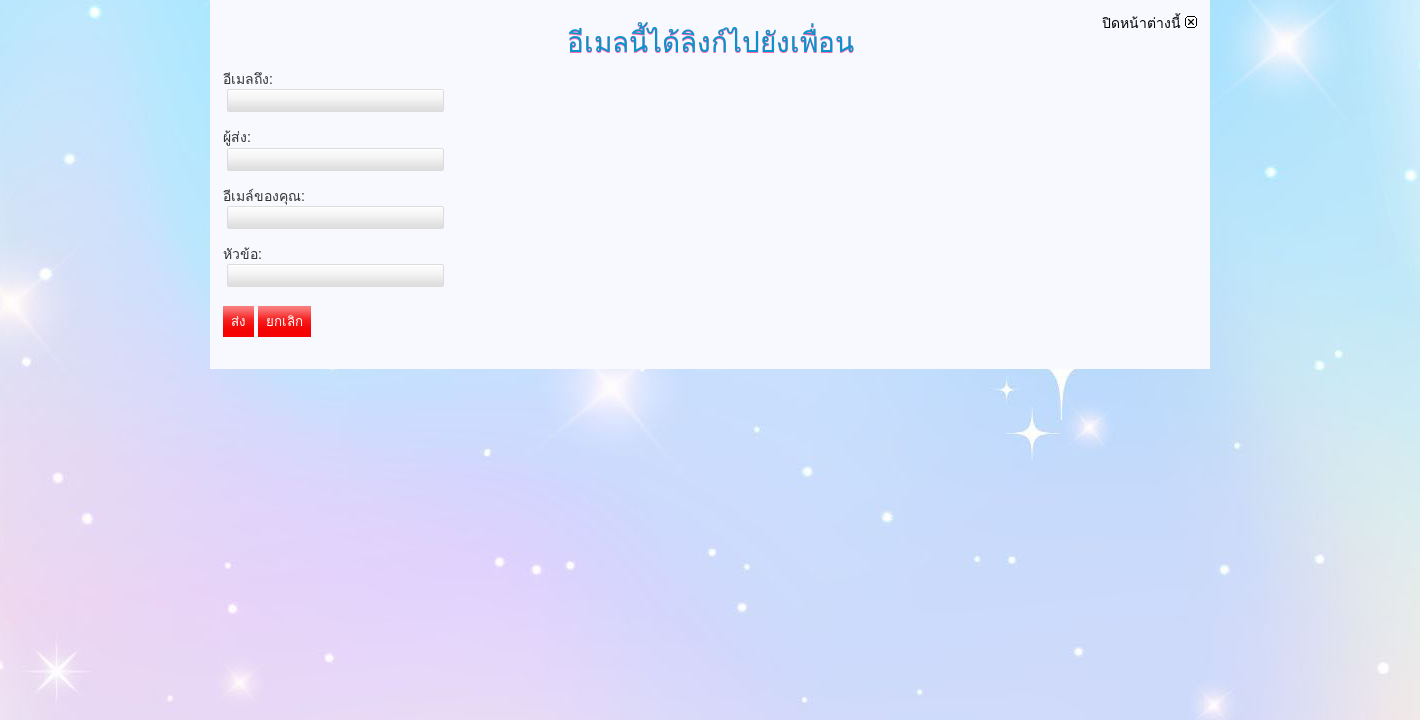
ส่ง (238, 321)
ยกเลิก (284, 321)
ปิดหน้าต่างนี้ (1149, 23)
